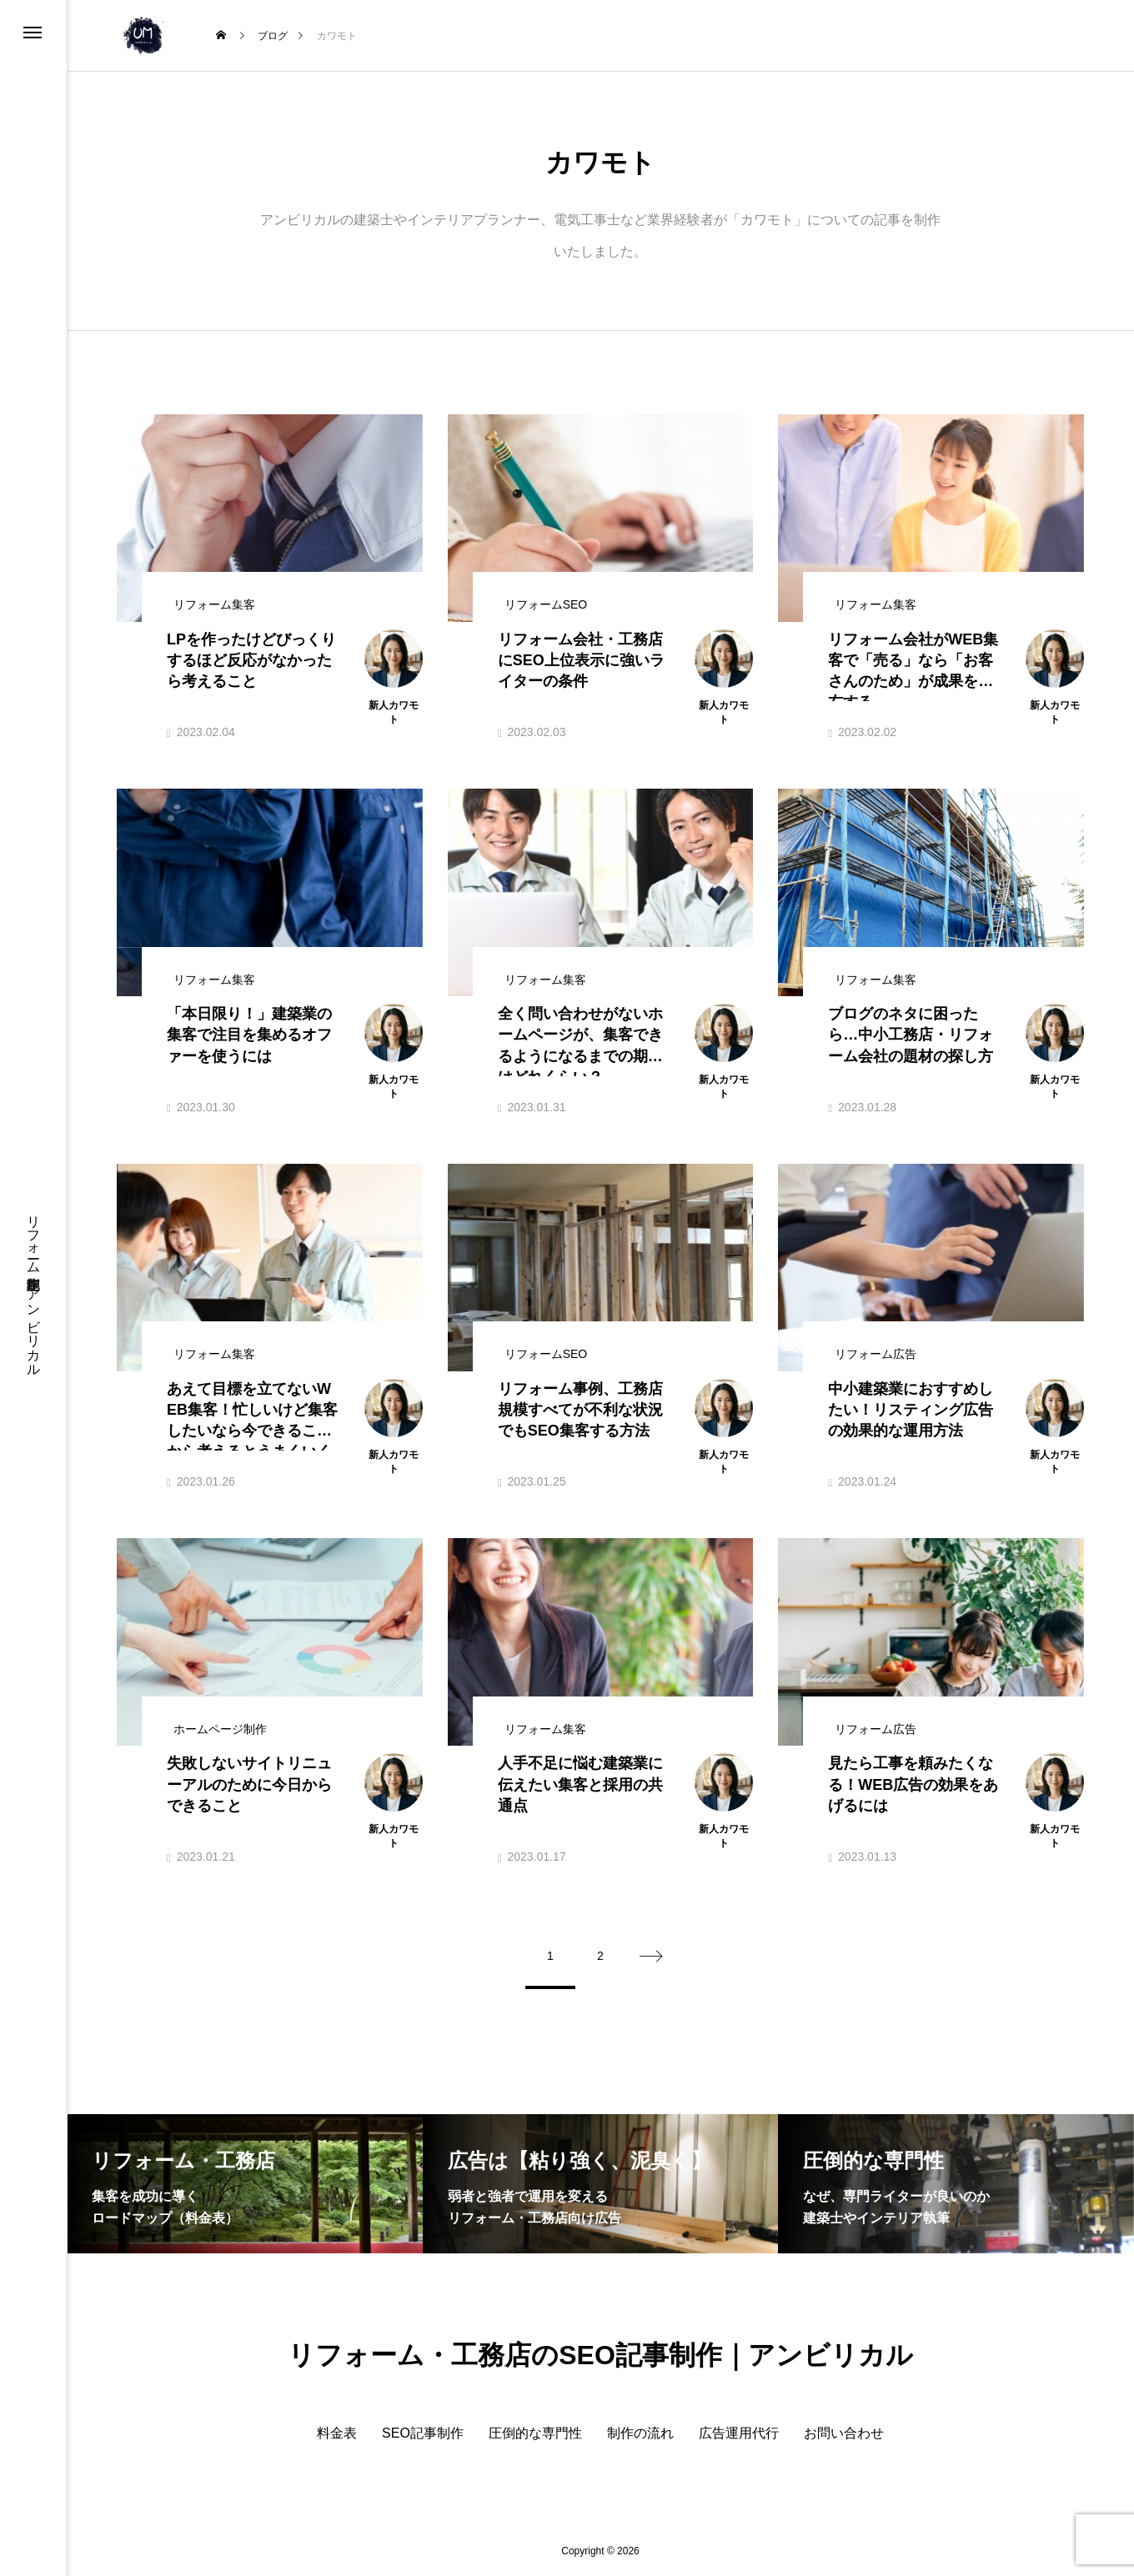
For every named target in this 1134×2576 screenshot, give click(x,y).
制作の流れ (640, 2433)
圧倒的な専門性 (535, 2433)
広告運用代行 (739, 2433)
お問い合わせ (844, 2433)
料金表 (337, 2433)
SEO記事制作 (423, 2433)
